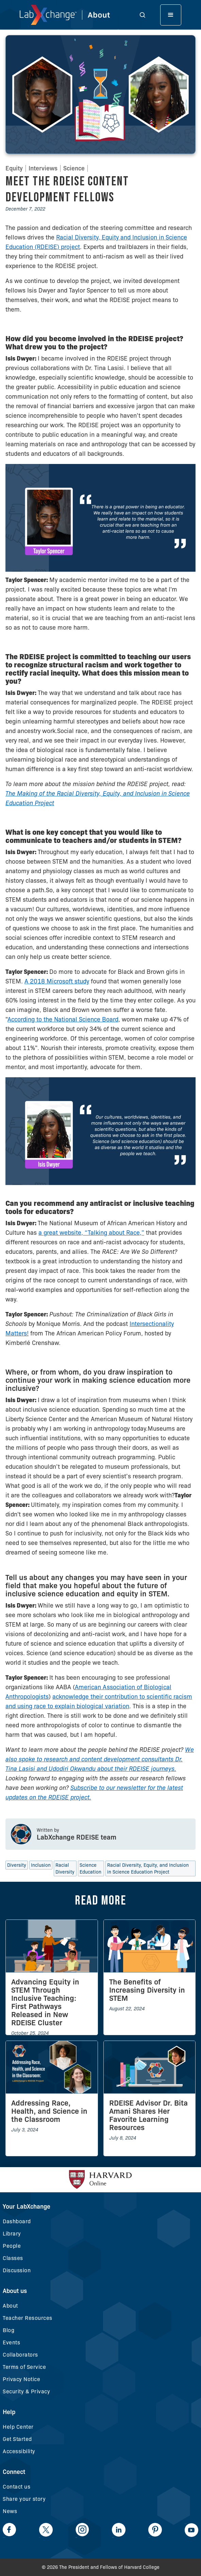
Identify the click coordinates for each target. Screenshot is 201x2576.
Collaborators (20, 2354)
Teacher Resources (27, 2318)
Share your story (24, 2499)
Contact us (16, 2486)
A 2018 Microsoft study (56, 981)
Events (11, 2342)
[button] (142, 15)
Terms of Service (24, 2367)
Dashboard (17, 2221)
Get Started (17, 2439)
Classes (13, 2258)
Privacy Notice (21, 2379)
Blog (8, 2330)
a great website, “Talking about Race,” (91, 1232)
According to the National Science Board (62, 1019)
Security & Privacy (26, 2391)
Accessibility (19, 2451)
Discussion (17, 2270)
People (12, 2246)
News (10, 2511)
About (10, 2306)
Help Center (18, 2427)
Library (12, 2233)
